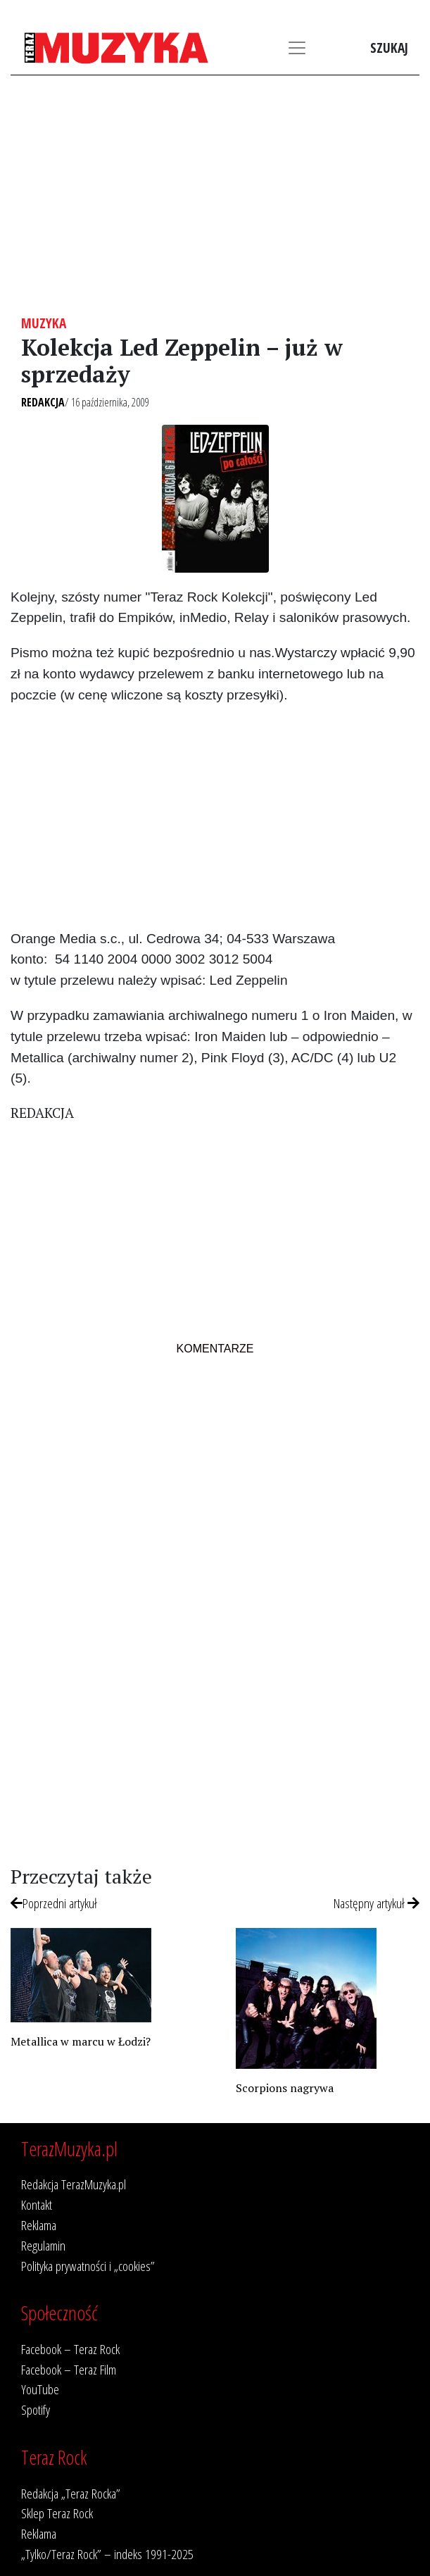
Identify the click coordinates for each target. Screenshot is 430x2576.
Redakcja (43, 402)
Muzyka (43, 322)
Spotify (35, 2409)
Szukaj (389, 47)
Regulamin (43, 2245)
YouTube (40, 2388)
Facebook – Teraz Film (68, 2369)
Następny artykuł (376, 1902)
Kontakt (36, 2204)
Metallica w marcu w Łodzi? (81, 2041)
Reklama (38, 2224)
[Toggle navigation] (297, 48)
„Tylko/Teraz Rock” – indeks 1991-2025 (107, 2553)
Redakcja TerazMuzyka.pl (73, 2184)
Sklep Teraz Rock (57, 2512)
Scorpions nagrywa (285, 2088)
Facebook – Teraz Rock (70, 2348)
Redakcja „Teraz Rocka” (70, 2493)
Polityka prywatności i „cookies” (88, 2265)
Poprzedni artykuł (54, 1902)
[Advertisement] (215, 195)
